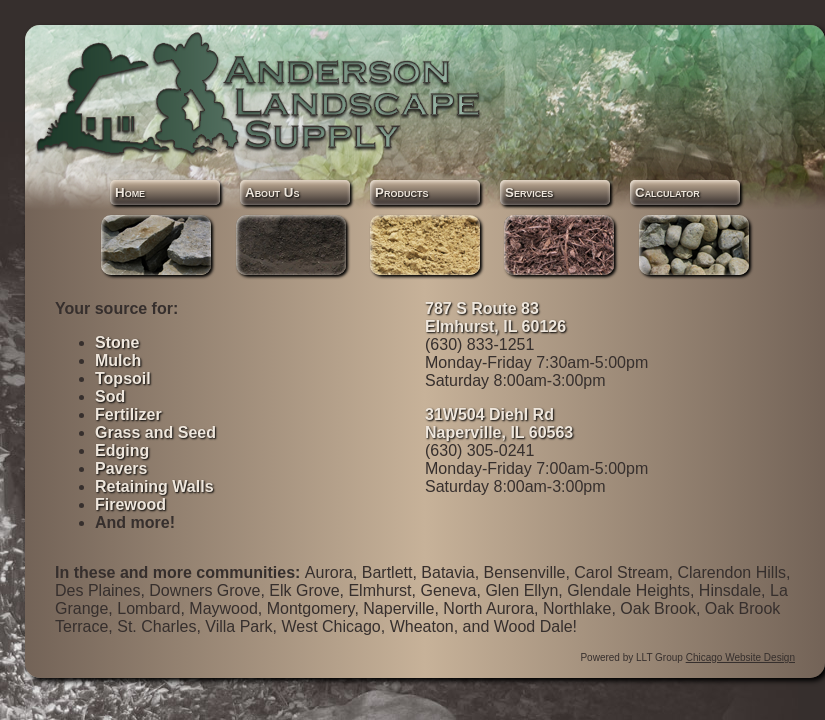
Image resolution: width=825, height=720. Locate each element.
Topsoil (123, 378)
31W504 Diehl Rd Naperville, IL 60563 (499, 423)
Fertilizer (128, 414)
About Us (272, 192)
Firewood (130, 504)
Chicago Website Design (740, 657)
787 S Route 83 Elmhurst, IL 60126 (495, 317)
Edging (122, 450)
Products (401, 192)
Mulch (118, 360)
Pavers (121, 468)
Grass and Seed (155, 432)
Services (529, 192)
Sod (110, 396)
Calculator (667, 192)
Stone (117, 342)
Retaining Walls (154, 486)
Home (130, 192)
